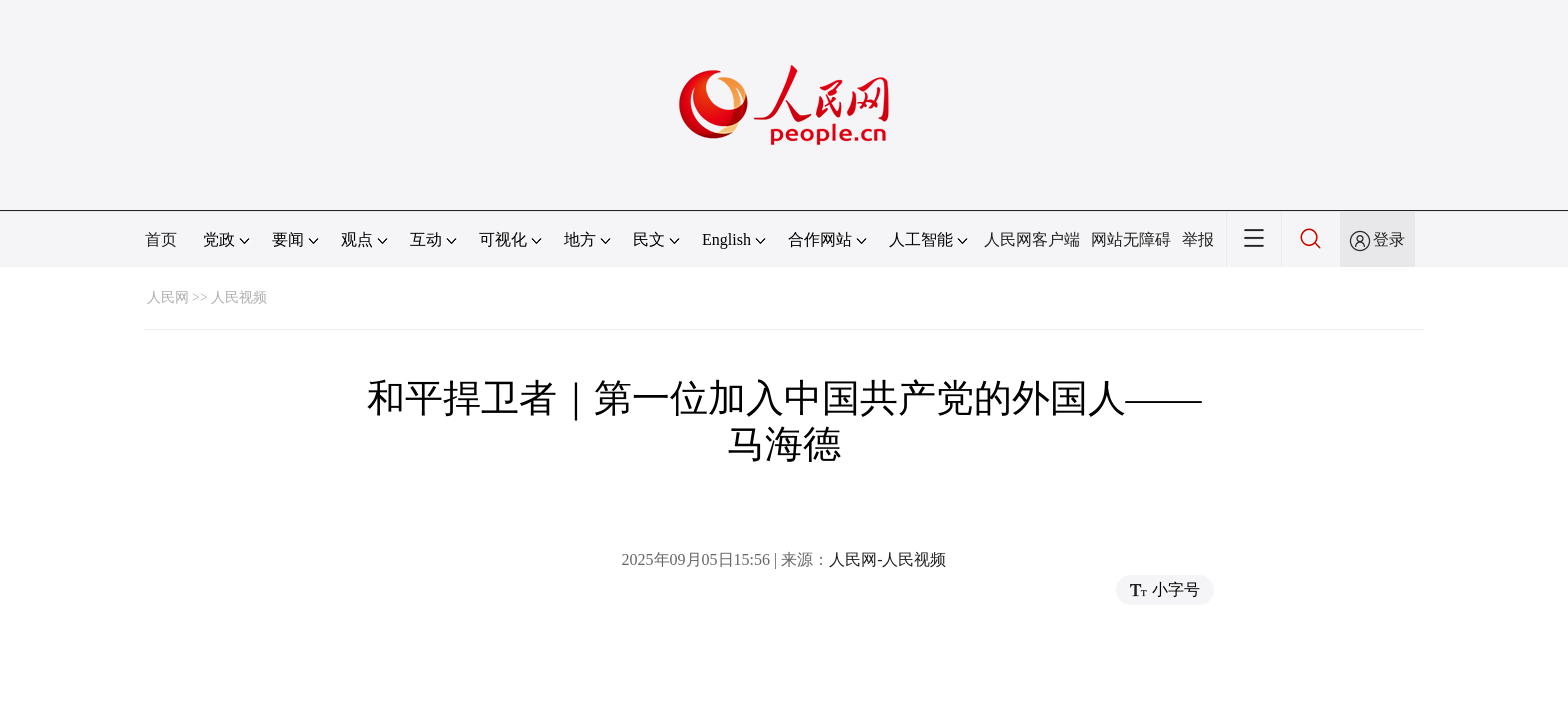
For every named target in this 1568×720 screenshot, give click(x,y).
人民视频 (239, 297)
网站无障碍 (1131, 239)
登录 (1389, 239)
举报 (1198, 239)
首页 (161, 239)
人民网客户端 (1032, 239)
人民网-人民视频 (887, 559)
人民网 (168, 297)
